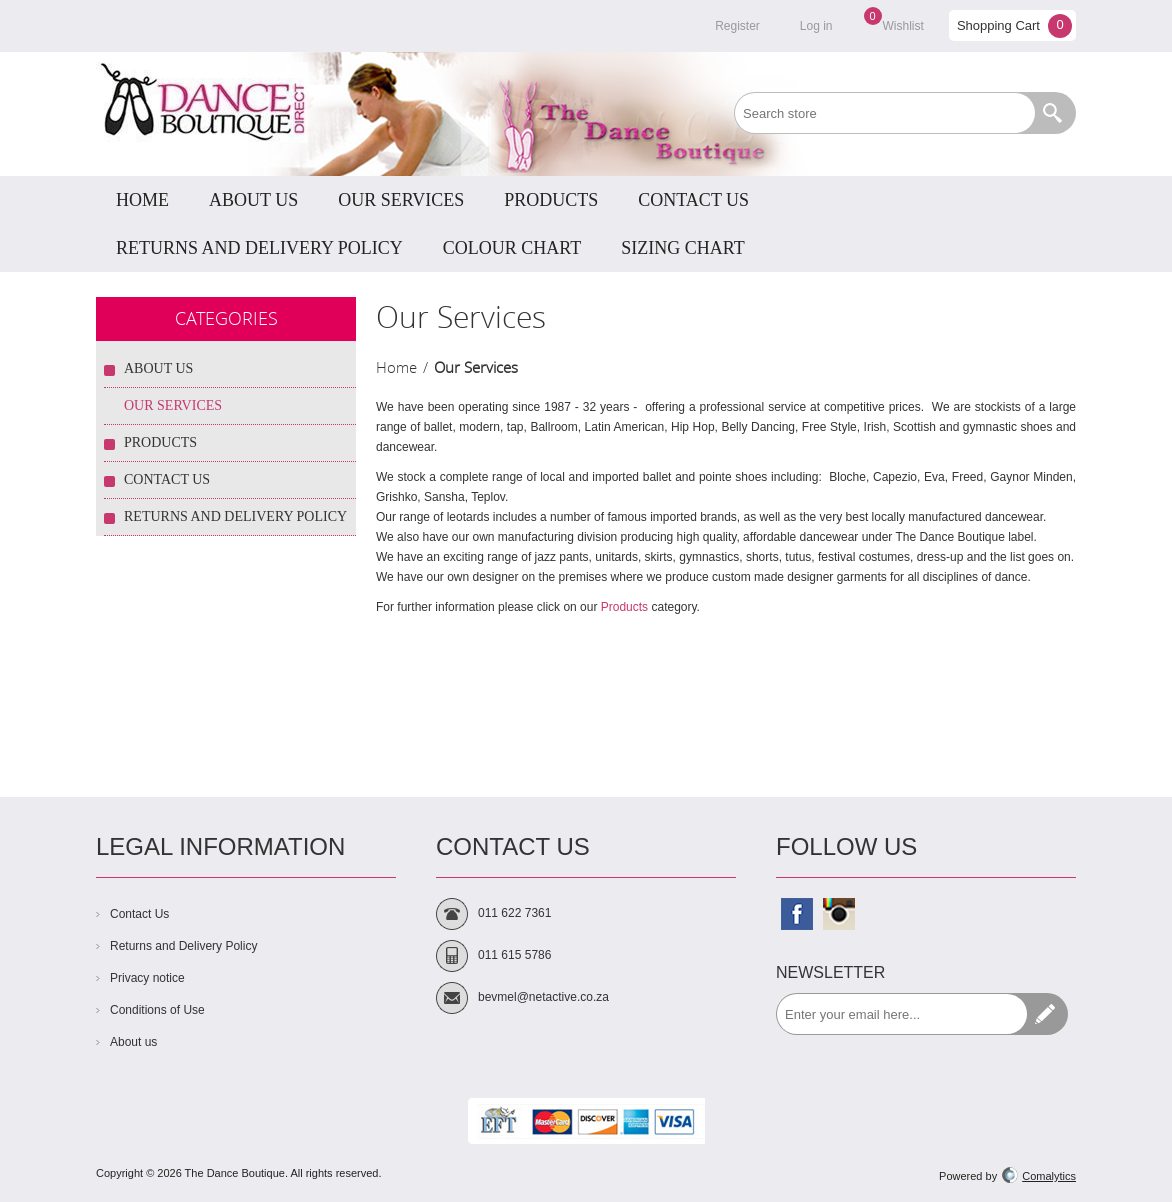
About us (133, 1042)
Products (624, 607)
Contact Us (167, 479)
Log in (816, 26)
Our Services (173, 405)
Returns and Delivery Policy (235, 516)
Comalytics (1039, 1176)
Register (737, 26)
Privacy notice (147, 978)
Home (396, 367)
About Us (158, 368)
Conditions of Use (157, 1010)
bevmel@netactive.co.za (543, 997)
